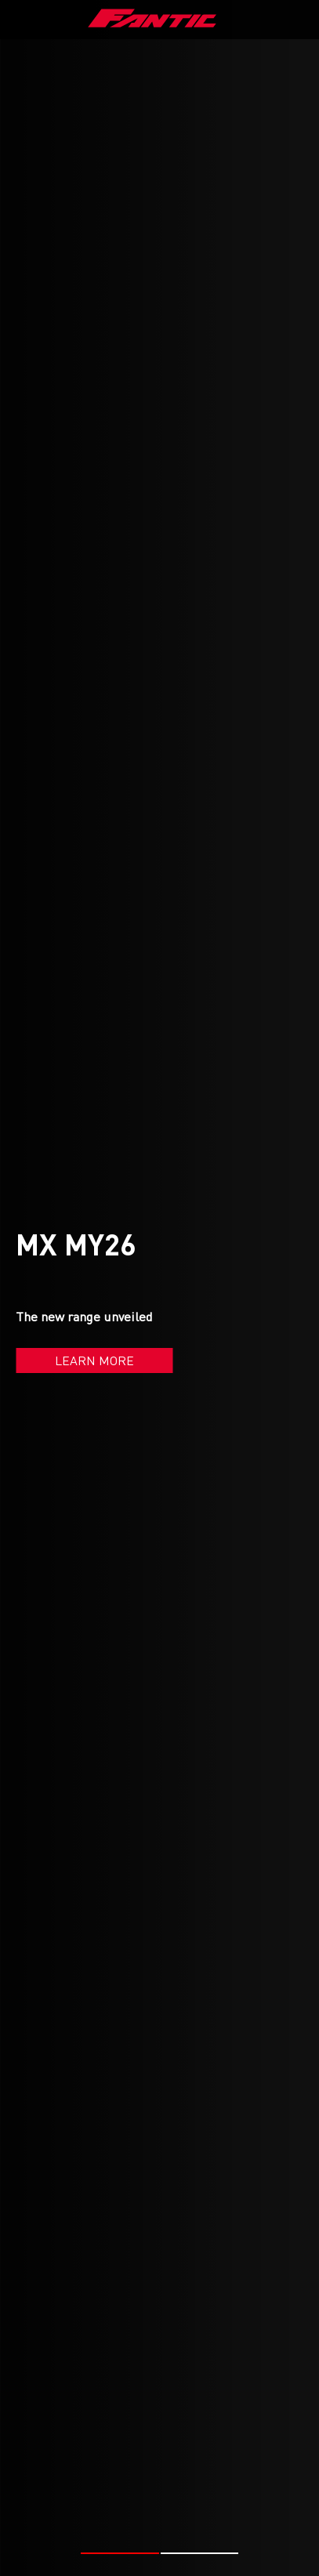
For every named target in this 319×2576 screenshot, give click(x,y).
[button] (120, 2526)
